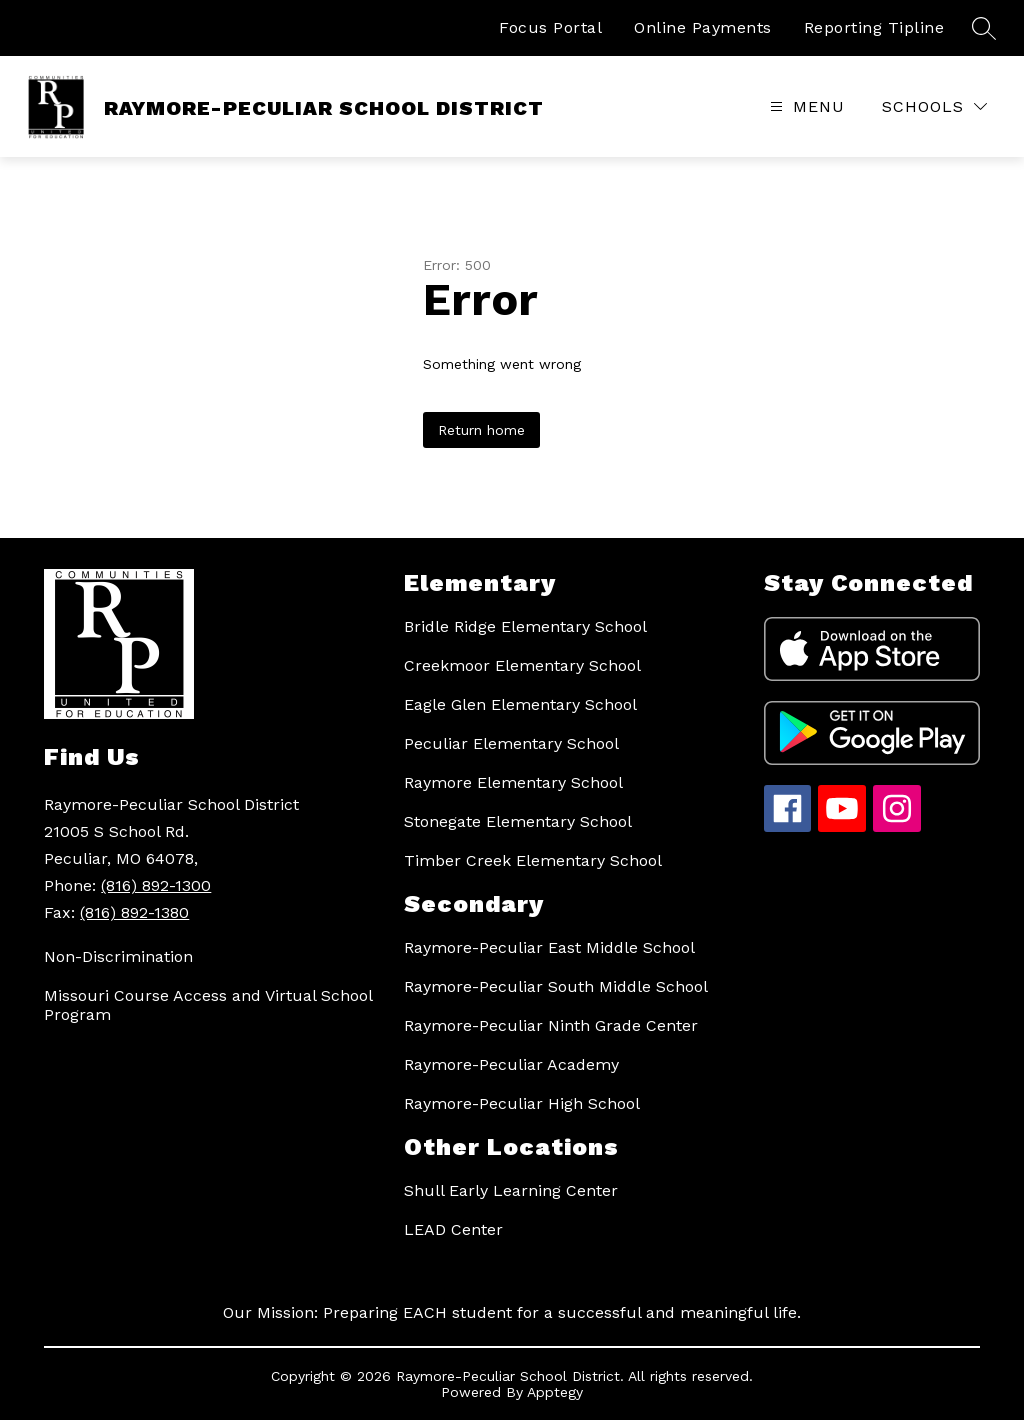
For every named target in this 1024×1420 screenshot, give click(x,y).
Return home (481, 430)
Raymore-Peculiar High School (522, 1103)
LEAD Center (453, 1229)
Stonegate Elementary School (518, 821)
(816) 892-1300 (156, 885)
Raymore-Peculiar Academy (511, 1064)
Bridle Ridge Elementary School (525, 626)
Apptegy (555, 1392)
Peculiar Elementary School (511, 743)
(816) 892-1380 (134, 912)
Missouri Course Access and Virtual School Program (208, 1005)
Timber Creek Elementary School (533, 860)
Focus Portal (550, 27)
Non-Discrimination (118, 956)
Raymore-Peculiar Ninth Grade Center (551, 1025)
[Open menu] (805, 106)
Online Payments (703, 27)
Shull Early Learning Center (511, 1190)
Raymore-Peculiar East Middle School (549, 947)
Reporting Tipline (874, 27)
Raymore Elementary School (513, 782)
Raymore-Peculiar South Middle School (556, 986)
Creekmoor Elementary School (522, 665)
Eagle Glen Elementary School (520, 704)
